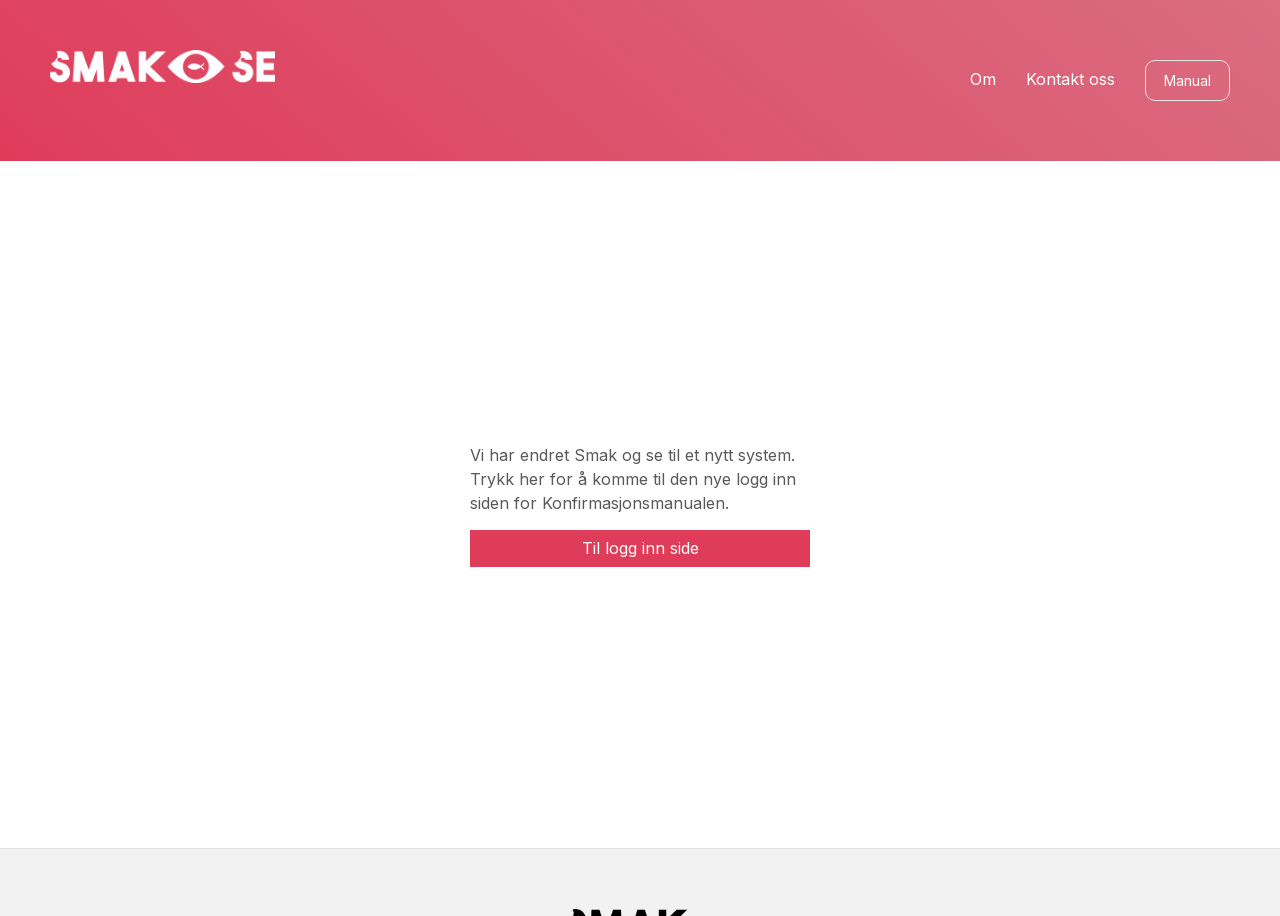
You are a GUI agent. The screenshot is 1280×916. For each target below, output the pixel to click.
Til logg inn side (640, 548)
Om (983, 79)
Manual (1187, 80)
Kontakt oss (1070, 79)
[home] (162, 66)
